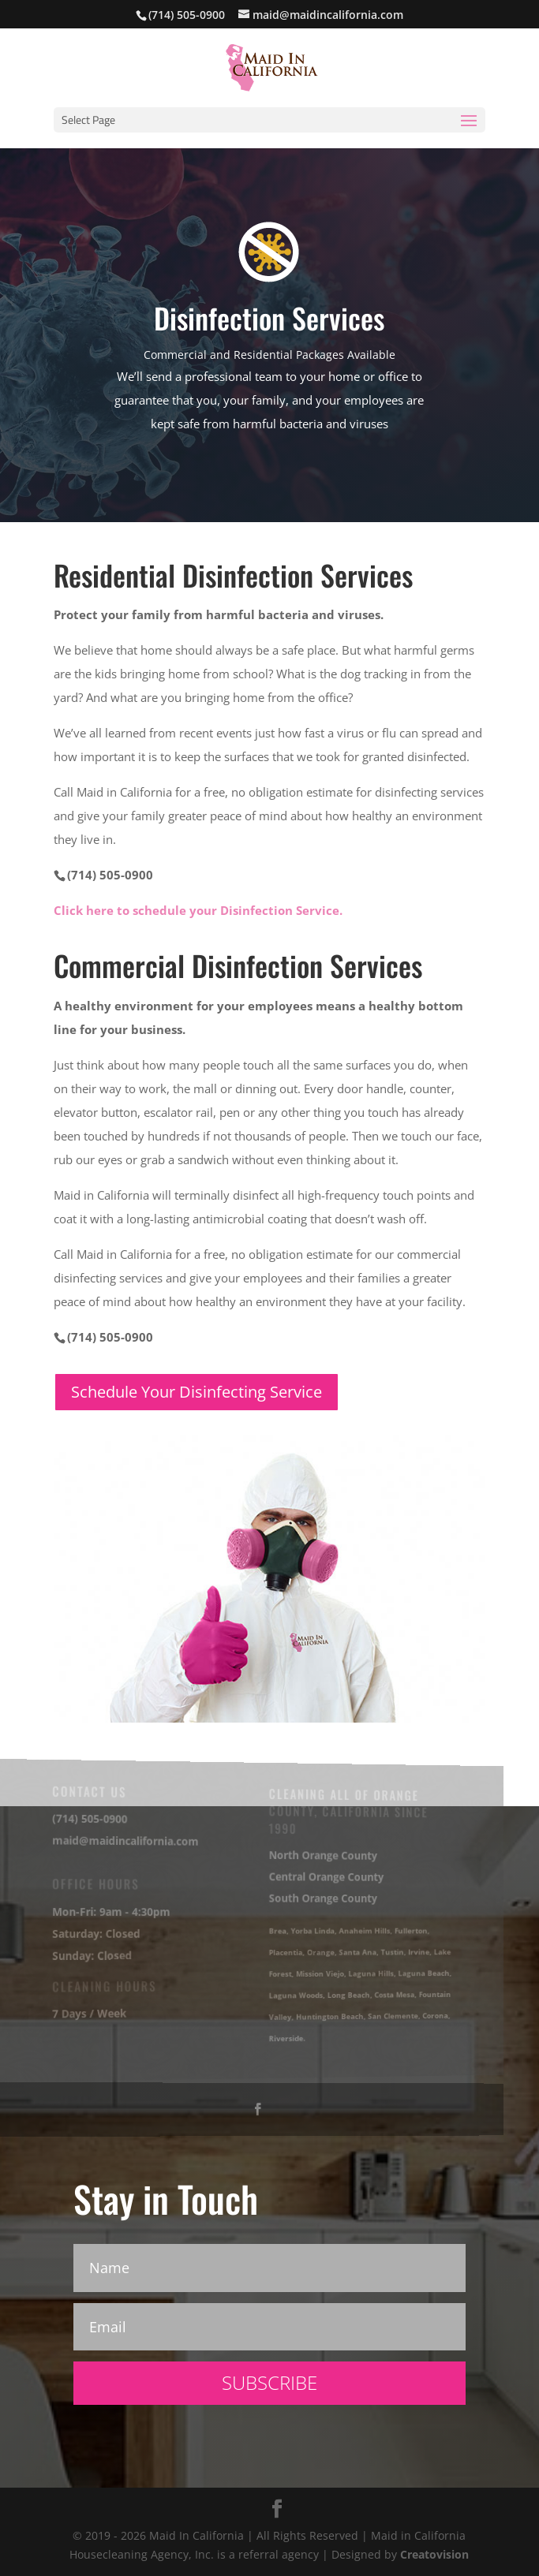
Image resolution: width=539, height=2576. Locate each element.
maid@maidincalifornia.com (122, 1841)
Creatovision (434, 2554)
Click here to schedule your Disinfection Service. (198, 910)
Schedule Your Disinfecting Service (196, 1391)
